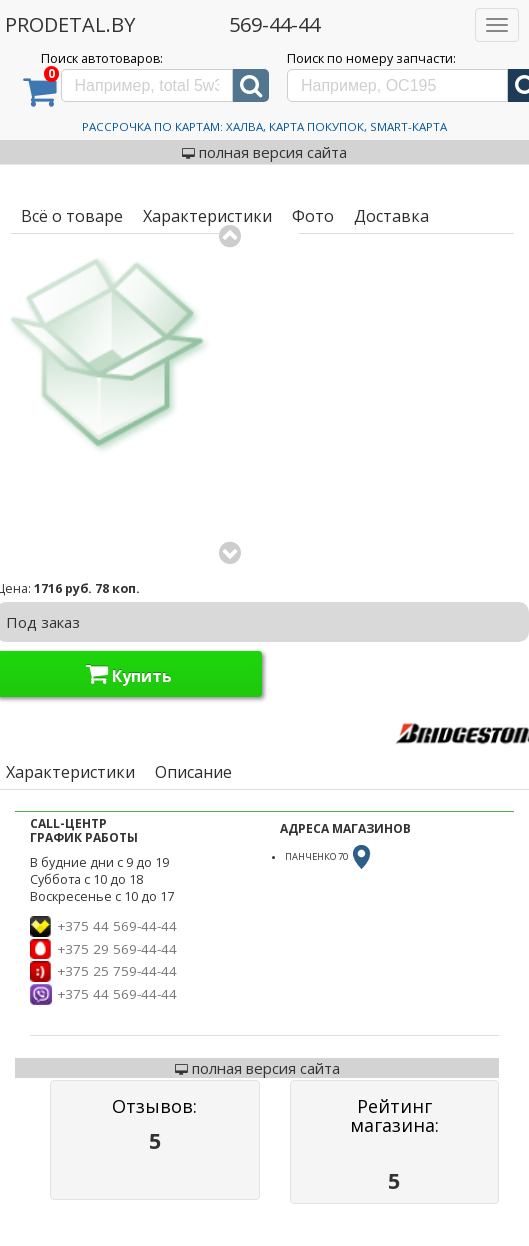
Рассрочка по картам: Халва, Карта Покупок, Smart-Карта (264, 126)
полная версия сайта (264, 152)
